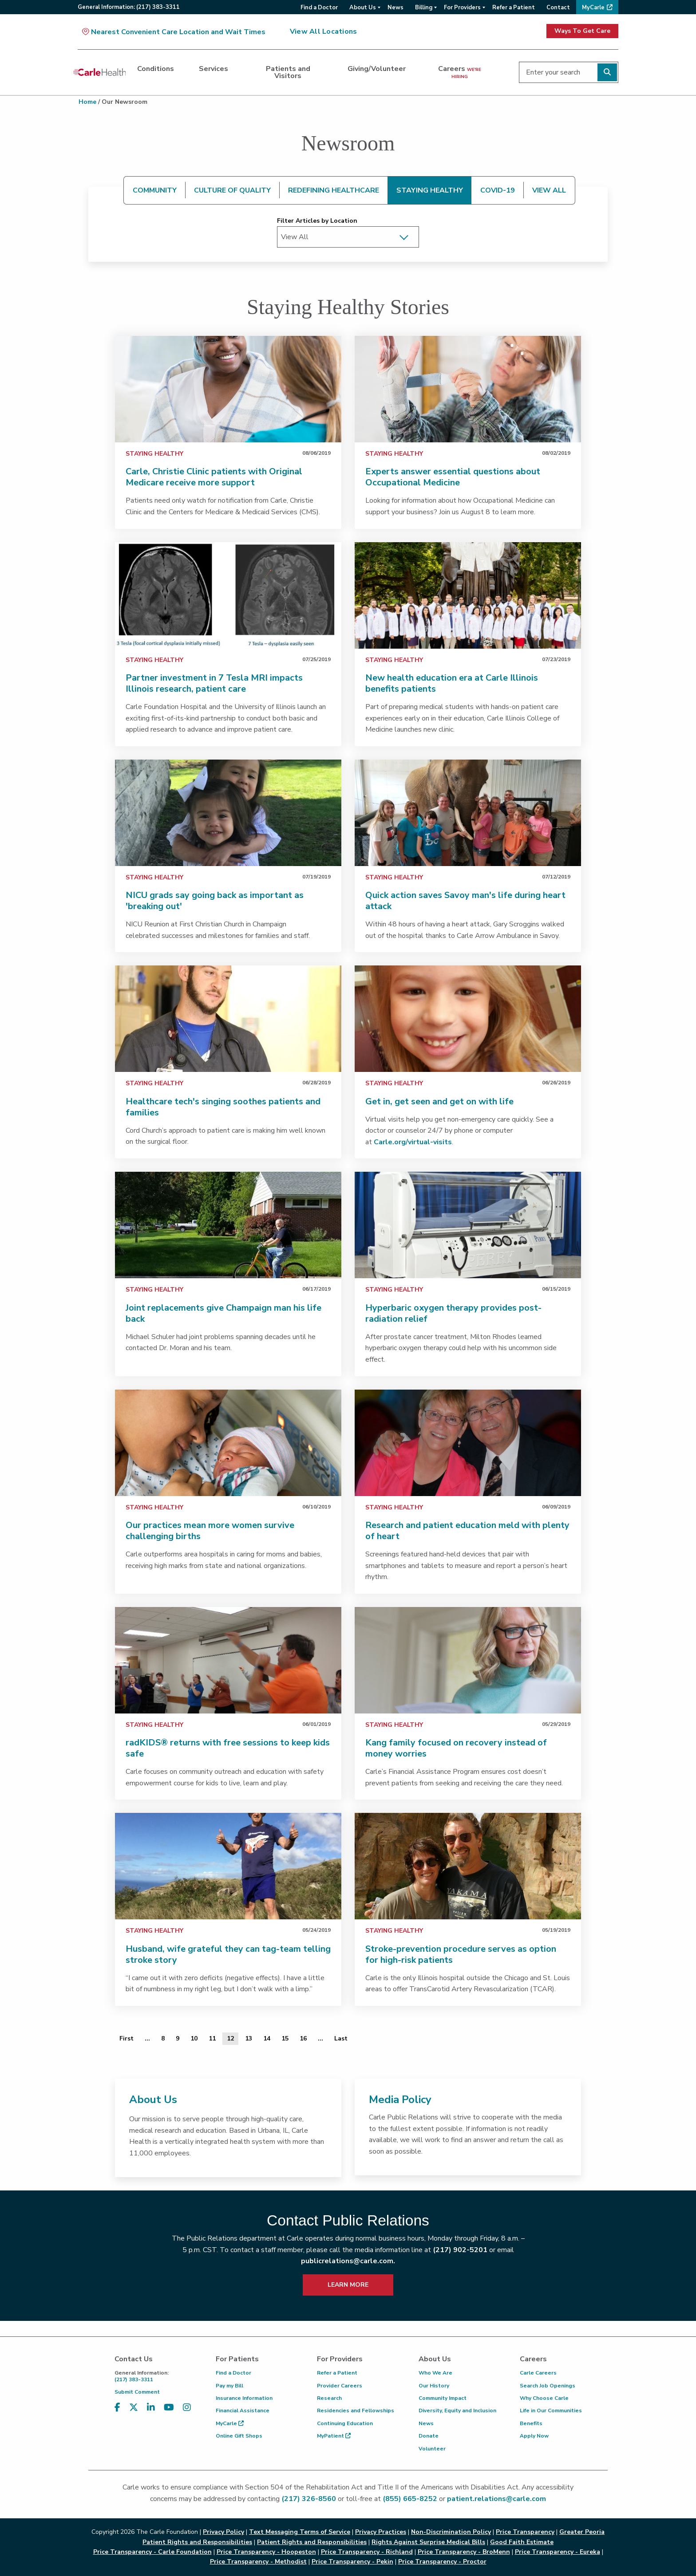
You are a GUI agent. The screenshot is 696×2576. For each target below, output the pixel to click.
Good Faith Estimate (522, 2542)
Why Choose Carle (544, 2398)
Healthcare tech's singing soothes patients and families (223, 1107)
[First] (126, 2038)
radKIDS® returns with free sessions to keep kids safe (228, 1748)
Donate (429, 2435)
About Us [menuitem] (362, 8)
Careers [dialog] (459, 72)
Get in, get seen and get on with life (439, 1101)
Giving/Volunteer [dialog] (377, 69)
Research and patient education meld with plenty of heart (467, 1530)
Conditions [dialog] (155, 69)
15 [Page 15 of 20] (285, 2038)
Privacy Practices (380, 2532)
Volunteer (432, 2448)
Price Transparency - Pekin (352, 2561)
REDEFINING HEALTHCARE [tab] (333, 190)
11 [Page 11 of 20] (212, 2038)
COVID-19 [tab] (497, 190)
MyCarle (230, 2423)
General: (129, 7)
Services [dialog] (213, 69)
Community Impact (443, 2398)
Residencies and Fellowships (355, 2410)
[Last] (341, 2038)
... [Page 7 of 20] (147, 2038)
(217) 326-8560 (308, 2499)
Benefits (531, 2423)
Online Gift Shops (239, 2435)
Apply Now (534, 2435)
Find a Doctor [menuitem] (319, 8)
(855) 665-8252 (410, 2499)
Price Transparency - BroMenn (464, 2552)
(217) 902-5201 (460, 2250)
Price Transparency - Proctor (442, 2561)
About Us (153, 2099)
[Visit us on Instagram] (187, 2408)
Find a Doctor (233, 2372)
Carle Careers (538, 2372)
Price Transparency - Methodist (258, 2561)
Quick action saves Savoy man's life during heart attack (465, 900)
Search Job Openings (547, 2385)
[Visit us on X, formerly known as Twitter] (133, 2408)
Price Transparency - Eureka (557, 2552)
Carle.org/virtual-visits (413, 1142)
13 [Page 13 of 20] (248, 2038)
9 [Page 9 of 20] (177, 2038)
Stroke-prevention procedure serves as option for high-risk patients (460, 1954)
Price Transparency (525, 2532)
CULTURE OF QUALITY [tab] (232, 190)
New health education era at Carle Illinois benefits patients (451, 683)
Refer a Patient (337, 2372)
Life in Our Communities (551, 2410)
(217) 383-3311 (158, 2376)
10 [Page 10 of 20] (194, 2038)
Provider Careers (339, 2385)
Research (329, 2398)
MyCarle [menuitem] (593, 8)
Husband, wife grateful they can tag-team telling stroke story (228, 1954)
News (426, 2423)
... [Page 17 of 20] (320, 2038)
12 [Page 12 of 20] (230, 2038)
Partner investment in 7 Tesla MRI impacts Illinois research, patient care (214, 683)
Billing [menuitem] (423, 8)
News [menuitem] (395, 8)
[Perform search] (607, 72)
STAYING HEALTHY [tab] (429, 190)
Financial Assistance (242, 2410)
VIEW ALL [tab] (549, 190)
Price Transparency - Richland (367, 2552)
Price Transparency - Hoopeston (266, 2552)
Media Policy (400, 2099)
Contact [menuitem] (558, 8)
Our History (434, 2385)
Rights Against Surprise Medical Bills (428, 2542)
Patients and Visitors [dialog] (288, 72)
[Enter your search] (568, 72)
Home (87, 102)
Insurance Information (244, 2398)
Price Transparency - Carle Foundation (152, 2552)
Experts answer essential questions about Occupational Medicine (452, 476)
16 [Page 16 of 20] (303, 2038)
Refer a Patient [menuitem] (513, 8)
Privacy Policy (223, 2532)
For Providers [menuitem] (462, 8)
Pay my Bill (229, 2385)
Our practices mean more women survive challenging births (210, 1530)
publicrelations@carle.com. (348, 2261)
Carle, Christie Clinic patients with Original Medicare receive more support (214, 476)
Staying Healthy (154, 453)
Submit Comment (137, 2391)
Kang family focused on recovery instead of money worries (456, 1748)
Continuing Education (345, 2423)
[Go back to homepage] (99, 72)
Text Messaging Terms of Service (299, 2532)
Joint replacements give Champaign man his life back (223, 1313)
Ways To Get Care (582, 31)
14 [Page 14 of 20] (266, 2038)
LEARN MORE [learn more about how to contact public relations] (348, 2285)
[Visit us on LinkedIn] (151, 2408)
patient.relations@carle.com (496, 2499)
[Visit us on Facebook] (117, 2408)
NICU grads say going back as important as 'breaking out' (215, 900)
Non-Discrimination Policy (451, 2532)
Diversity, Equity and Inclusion (457, 2410)
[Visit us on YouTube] (169, 2408)
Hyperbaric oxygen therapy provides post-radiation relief (453, 1313)
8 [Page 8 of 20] (163, 2038)
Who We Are (435, 2372)
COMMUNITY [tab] (155, 190)
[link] (228, 389)
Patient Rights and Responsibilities (312, 2542)
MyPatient (334, 2435)
